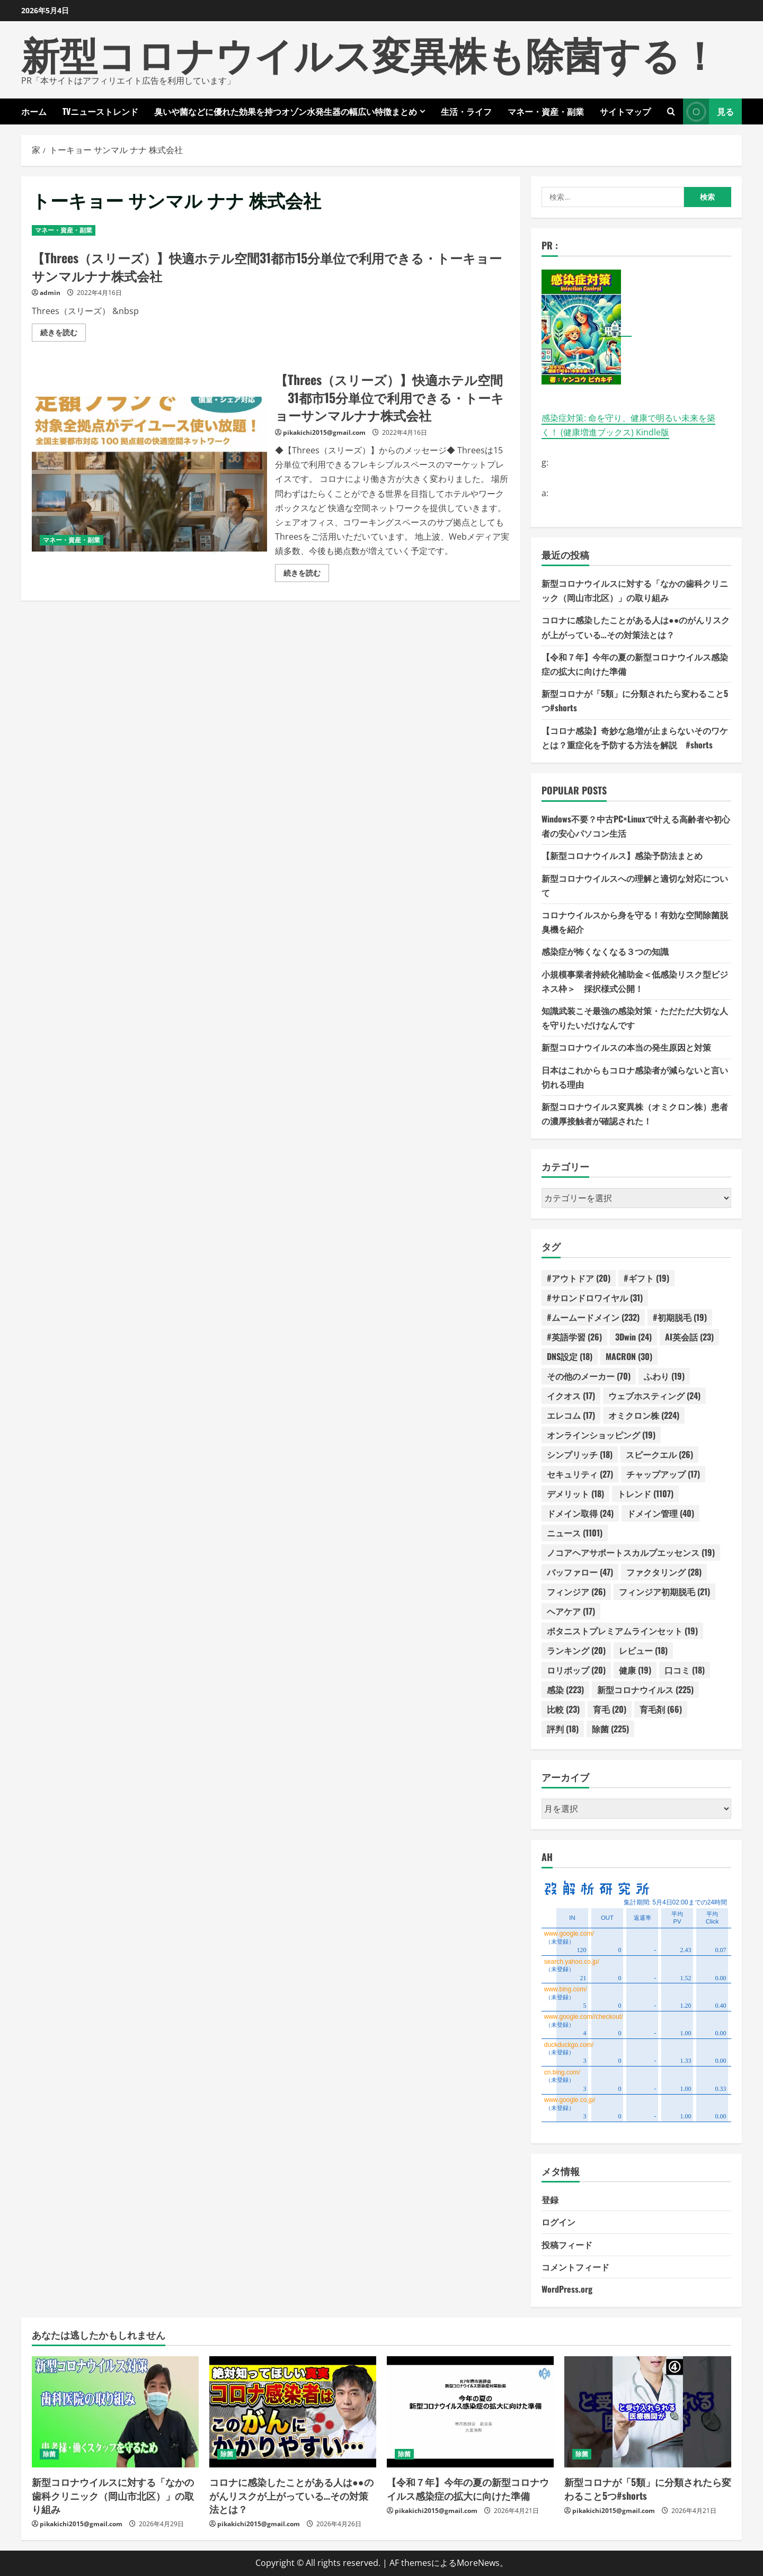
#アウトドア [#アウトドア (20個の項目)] (578, 1278)
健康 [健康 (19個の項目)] (635, 1669)
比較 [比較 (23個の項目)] (563, 1709)
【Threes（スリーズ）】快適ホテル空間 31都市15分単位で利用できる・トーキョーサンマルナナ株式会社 (149, 475)
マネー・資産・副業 (546, 111)
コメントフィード (575, 2266)
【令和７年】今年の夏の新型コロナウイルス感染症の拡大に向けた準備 (468, 2488)
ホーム (34, 111)
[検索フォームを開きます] (671, 111)
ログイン (558, 2221)
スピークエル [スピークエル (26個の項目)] (659, 1454)
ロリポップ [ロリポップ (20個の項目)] (576, 1669)
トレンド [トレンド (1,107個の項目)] (645, 1493)
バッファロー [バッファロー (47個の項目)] (580, 1572)
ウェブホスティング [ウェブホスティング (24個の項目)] (654, 1395)
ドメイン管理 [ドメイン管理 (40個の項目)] (660, 1513)
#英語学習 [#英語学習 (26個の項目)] (574, 1336)
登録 (550, 2199)
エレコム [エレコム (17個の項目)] (571, 1415)
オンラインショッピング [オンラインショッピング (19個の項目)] (601, 1434)
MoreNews (478, 2563)
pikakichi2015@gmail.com (324, 432)
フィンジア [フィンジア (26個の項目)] (576, 1591)
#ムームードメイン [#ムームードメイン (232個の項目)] (593, 1317)
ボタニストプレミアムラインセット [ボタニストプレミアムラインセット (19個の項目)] (622, 1630)
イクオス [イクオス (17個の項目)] (571, 1395)
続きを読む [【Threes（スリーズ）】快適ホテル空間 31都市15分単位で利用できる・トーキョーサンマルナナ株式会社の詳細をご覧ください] (306, 574)
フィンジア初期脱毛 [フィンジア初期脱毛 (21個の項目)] (664, 1591)
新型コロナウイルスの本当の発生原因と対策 (626, 1047)
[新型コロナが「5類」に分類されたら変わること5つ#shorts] (647, 2411)
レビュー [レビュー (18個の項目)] (643, 1650)
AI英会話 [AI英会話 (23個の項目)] (689, 1336)
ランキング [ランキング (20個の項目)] (576, 1650)
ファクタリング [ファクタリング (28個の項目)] (664, 1572)
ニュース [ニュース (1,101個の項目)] (574, 1532)
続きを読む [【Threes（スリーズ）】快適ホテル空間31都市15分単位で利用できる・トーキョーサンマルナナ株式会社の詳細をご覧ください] (63, 334)
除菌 (49, 2453)
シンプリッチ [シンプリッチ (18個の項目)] (580, 1454)
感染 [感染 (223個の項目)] (565, 1689)
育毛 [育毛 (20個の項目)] (609, 1709)
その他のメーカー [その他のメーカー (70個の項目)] (589, 1376)
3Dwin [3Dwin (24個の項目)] (633, 1336)
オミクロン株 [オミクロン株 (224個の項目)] (643, 1415)
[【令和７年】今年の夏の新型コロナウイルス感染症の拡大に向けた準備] (470, 2411)
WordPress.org (567, 2289)
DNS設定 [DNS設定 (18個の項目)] (569, 1356)
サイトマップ (625, 111)
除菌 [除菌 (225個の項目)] (610, 1728)
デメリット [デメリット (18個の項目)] (575, 1493)
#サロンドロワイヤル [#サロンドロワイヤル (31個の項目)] (595, 1297)
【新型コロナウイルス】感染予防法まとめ (622, 855)
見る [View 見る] (708, 111)
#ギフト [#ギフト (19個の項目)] (646, 1278)
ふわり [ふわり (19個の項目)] (664, 1376)
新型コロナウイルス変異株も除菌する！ (369, 52)
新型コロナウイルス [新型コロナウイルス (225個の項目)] (645, 1689)
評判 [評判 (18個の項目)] (563, 1728)
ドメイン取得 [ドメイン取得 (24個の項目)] (580, 1513)
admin (50, 292)
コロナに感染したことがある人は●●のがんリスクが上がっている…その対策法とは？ (291, 2495)
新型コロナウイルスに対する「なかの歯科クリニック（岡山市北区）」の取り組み (113, 2495)
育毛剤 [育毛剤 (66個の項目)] (661, 1709)
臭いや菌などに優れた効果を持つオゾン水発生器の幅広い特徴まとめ (285, 111)
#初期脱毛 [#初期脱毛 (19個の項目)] (680, 1317)
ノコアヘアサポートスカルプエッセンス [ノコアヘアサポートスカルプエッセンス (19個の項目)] (631, 1552)
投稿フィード (567, 2244)
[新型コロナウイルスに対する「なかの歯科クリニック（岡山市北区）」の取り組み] (115, 2411)
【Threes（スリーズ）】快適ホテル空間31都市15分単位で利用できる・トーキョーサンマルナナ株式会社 (267, 266)
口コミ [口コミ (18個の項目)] (684, 1669)
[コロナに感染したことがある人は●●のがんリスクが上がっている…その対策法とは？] (292, 2411)
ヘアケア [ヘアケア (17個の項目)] (571, 1611)
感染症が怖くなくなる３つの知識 (605, 951)
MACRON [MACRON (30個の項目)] (629, 1356)
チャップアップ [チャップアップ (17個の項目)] (663, 1474)
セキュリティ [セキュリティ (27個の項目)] (580, 1474)
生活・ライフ (466, 111)
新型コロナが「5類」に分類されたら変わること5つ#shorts (647, 2488)
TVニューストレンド (100, 111)
